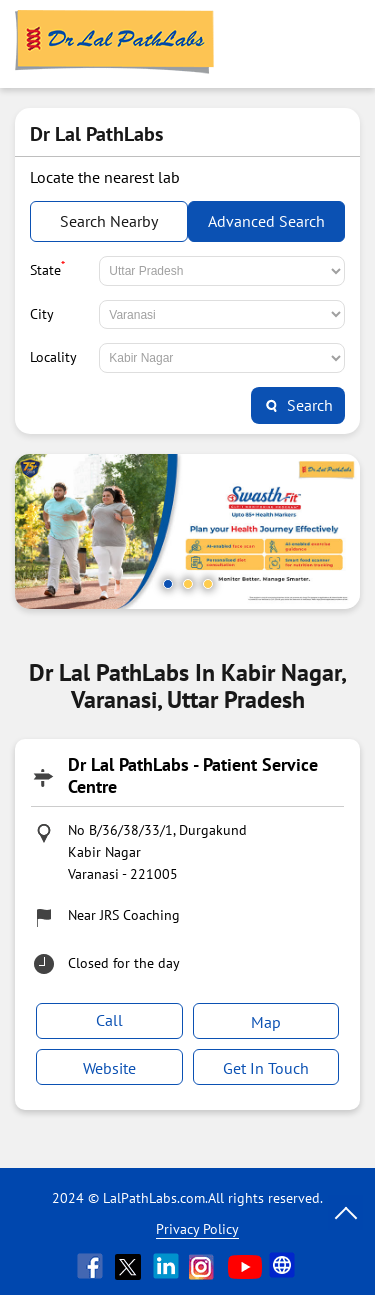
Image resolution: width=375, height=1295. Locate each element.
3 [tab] (208, 584)
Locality (53, 357)
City (42, 314)
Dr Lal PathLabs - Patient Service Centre (193, 775)
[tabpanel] (187, 531)
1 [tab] (168, 584)
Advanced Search (266, 221)
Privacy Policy (197, 1229)
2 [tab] (188, 584)
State (47, 268)
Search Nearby (109, 221)
